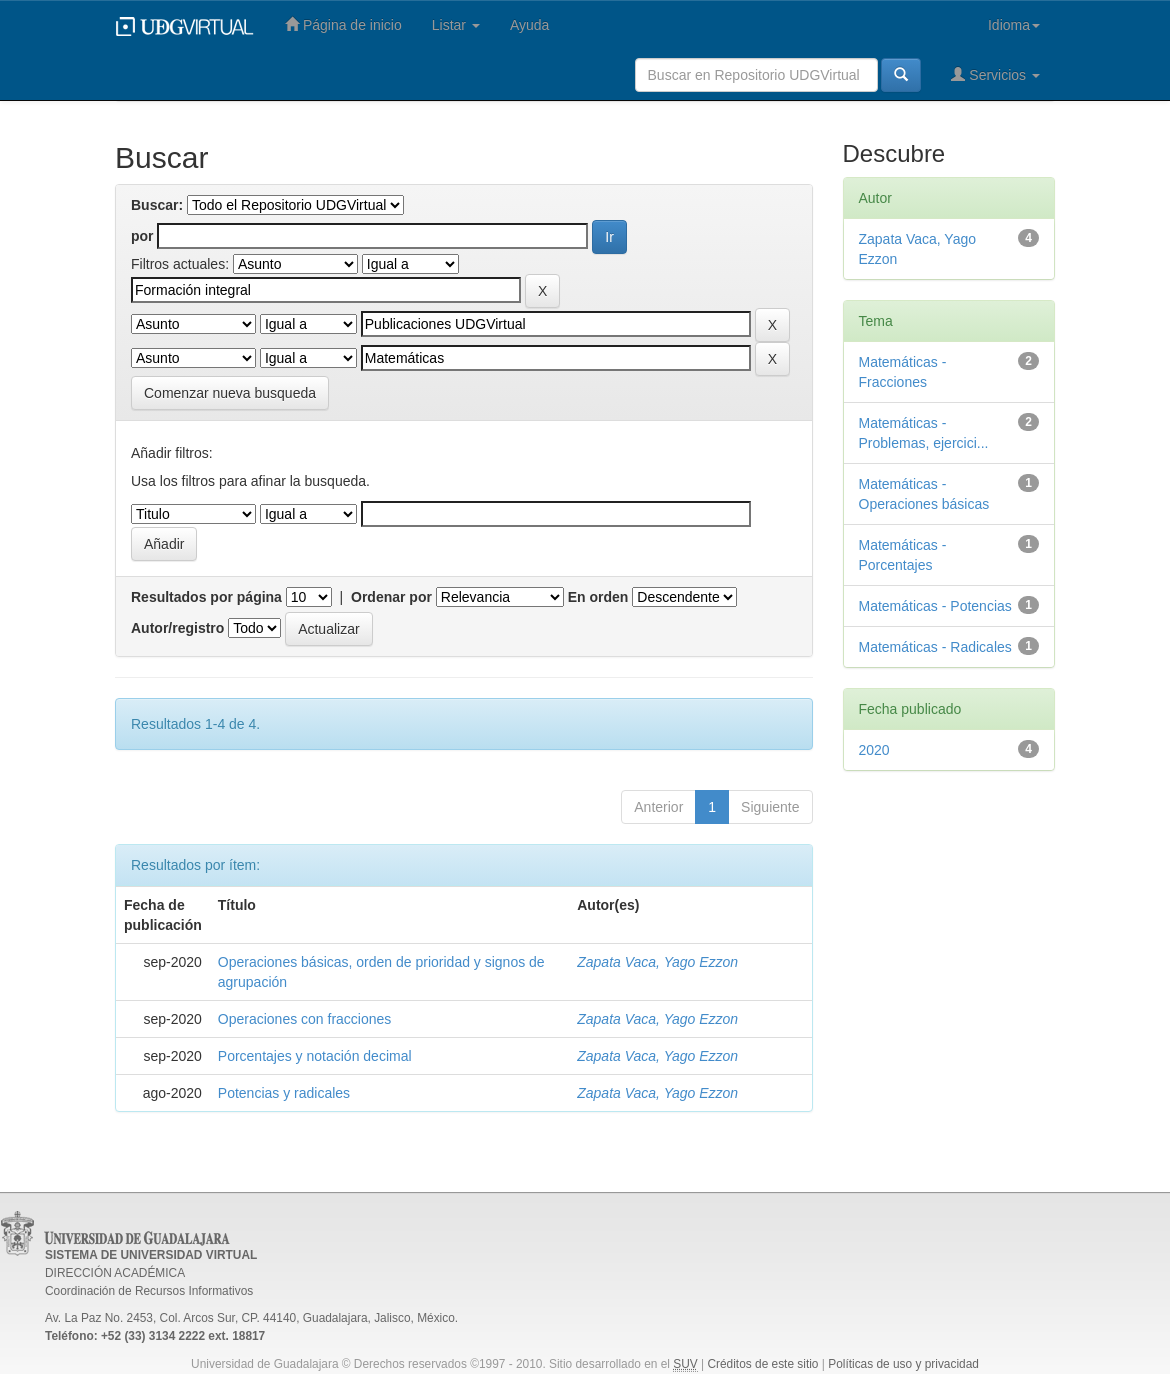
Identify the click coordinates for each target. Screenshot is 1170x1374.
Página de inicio (343, 24)
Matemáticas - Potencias (935, 606)
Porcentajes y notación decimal (315, 1056)
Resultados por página (206, 597)
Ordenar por (391, 597)
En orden (598, 597)
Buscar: (157, 205)
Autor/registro (177, 628)
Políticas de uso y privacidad (903, 1364)
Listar (456, 25)
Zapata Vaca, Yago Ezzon (657, 962)
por (142, 236)
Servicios (995, 74)
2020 (874, 750)
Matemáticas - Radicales (935, 647)
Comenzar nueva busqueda (230, 393)
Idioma (1014, 25)
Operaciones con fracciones (305, 1019)
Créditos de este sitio (762, 1364)
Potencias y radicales (284, 1093)
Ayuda (529, 25)
